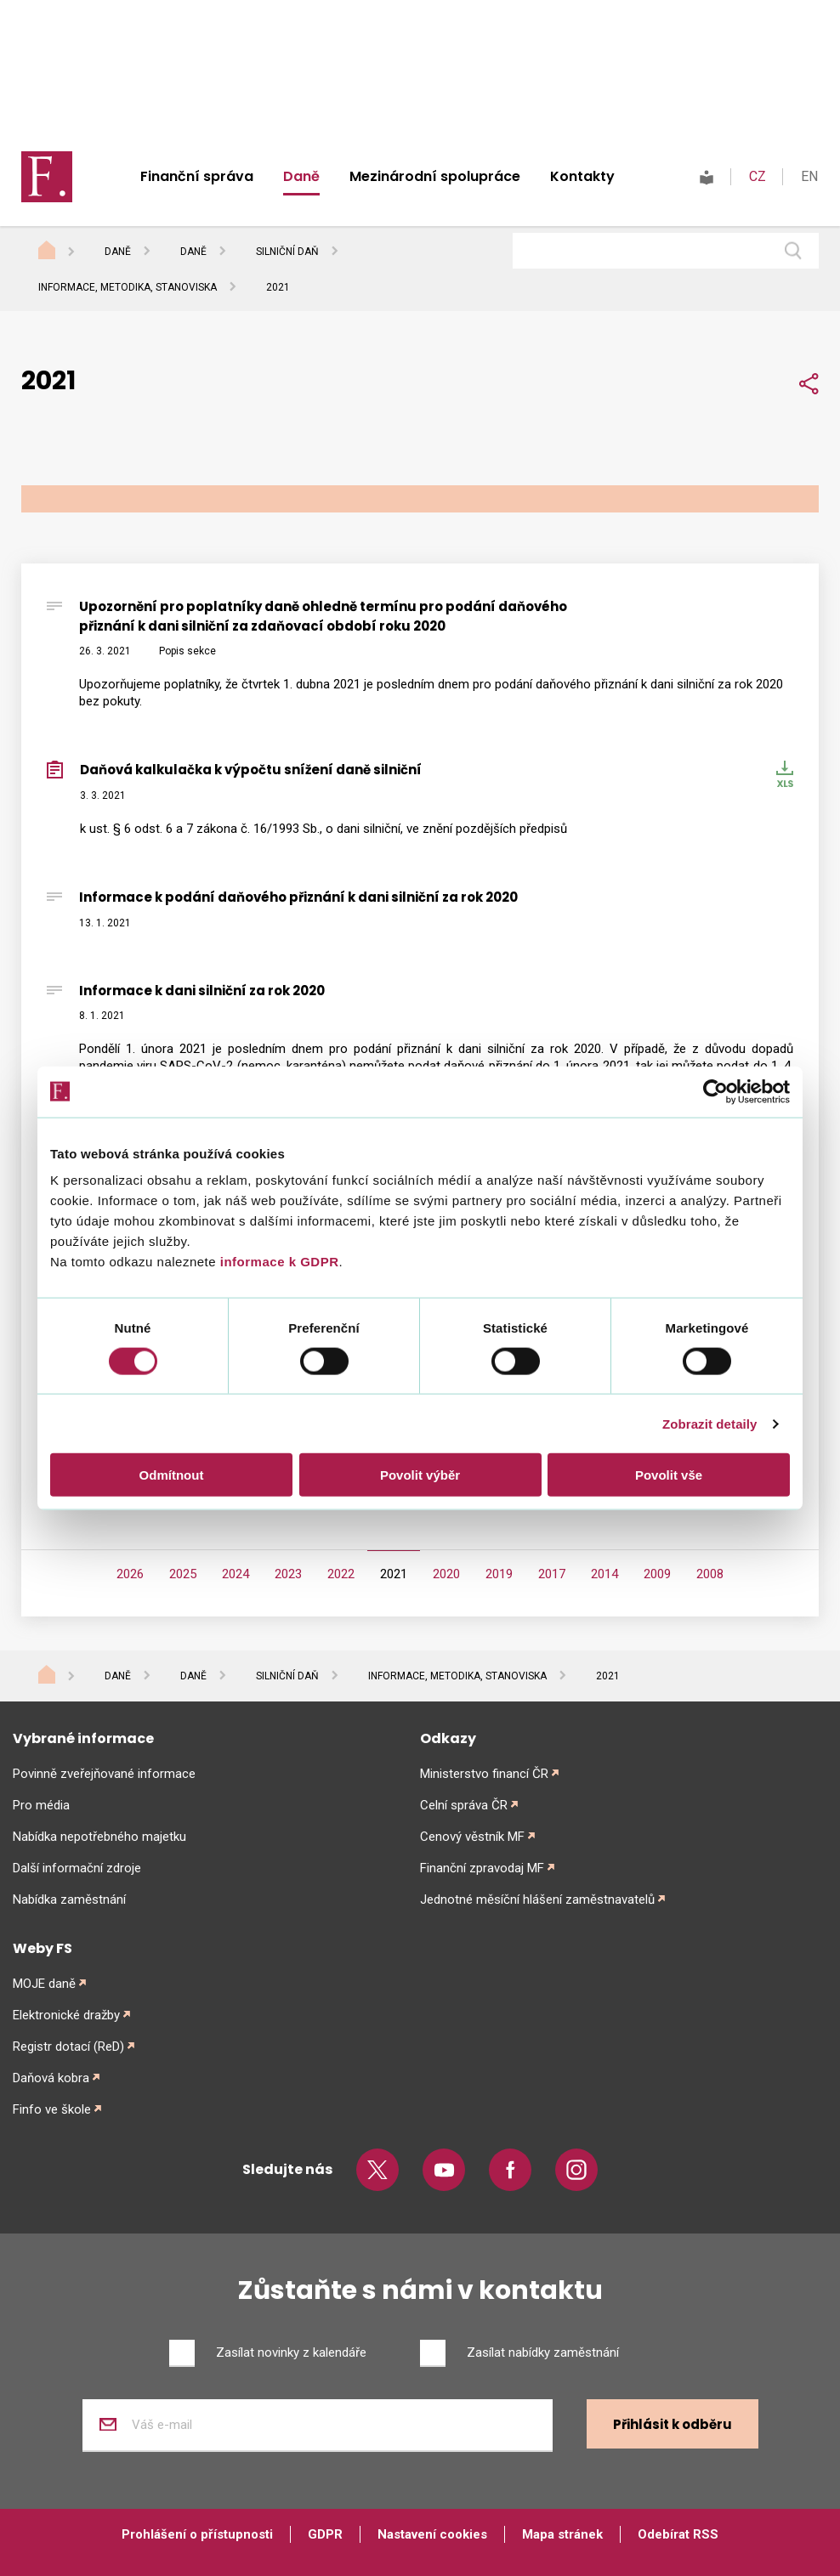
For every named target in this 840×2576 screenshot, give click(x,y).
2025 (182, 1574)
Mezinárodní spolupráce (434, 176)
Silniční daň (287, 252)
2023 (288, 1574)
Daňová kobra (51, 2078)
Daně (301, 176)
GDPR (325, 2534)
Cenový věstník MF (472, 1836)
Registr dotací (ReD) (68, 2046)
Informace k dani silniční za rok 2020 (202, 990)
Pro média (41, 1805)
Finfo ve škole (52, 2109)
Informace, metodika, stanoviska (127, 287)
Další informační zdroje (77, 1868)
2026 (130, 1574)
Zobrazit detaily (710, 1423)
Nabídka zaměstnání (69, 1899)
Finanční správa (196, 176)
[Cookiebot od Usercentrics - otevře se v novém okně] (715, 1091)
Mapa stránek (562, 2534)
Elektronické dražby (66, 2015)
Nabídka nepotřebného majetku (99, 1836)
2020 (446, 1574)
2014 (604, 1574)
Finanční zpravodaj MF (482, 1868)
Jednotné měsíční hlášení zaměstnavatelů (537, 1899)
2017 (551, 1574)
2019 (499, 1574)
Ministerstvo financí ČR (484, 1773)
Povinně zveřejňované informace (104, 1773)
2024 (235, 1574)
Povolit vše (668, 1475)
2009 (657, 1574)
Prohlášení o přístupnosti (197, 2534)
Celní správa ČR (464, 1805)
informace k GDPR (277, 1261)
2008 (710, 1574)
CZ (757, 176)
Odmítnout (171, 1475)
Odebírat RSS (678, 2534)
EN (809, 176)
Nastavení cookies (432, 2534)
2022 (341, 1574)
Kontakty (582, 176)
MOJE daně (44, 1983)
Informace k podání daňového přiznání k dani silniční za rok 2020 (298, 897)
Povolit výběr (420, 1475)
